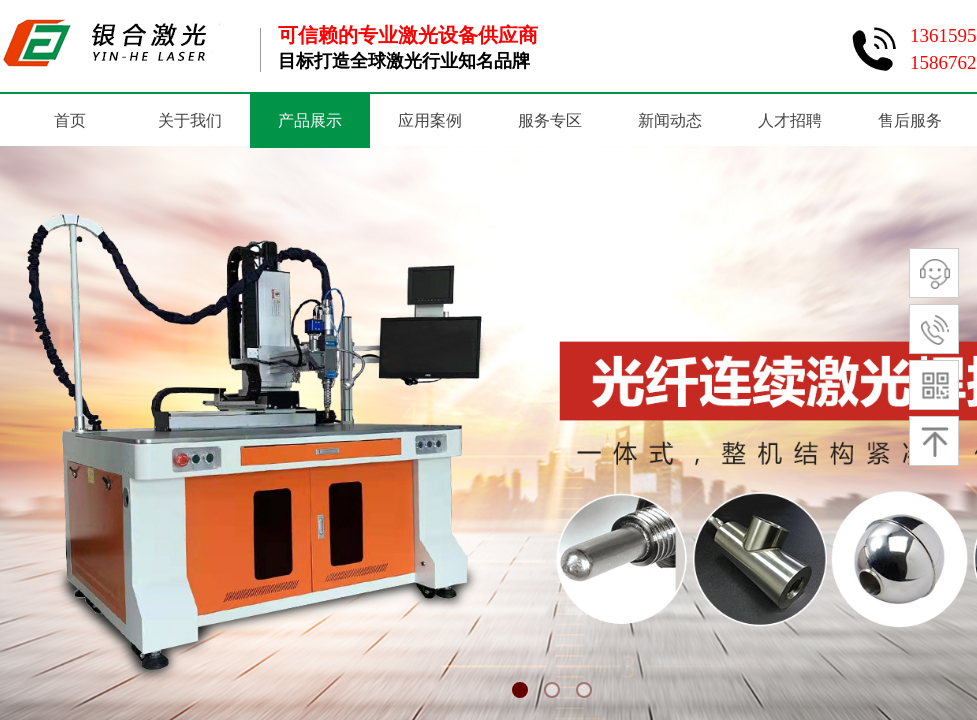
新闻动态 (670, 120)
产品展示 (310, 120)
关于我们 (190, 120)
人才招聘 (790, 120)
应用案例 (430, 120)
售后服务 (910, 120)
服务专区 (550, 120)
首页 (70, 120)
